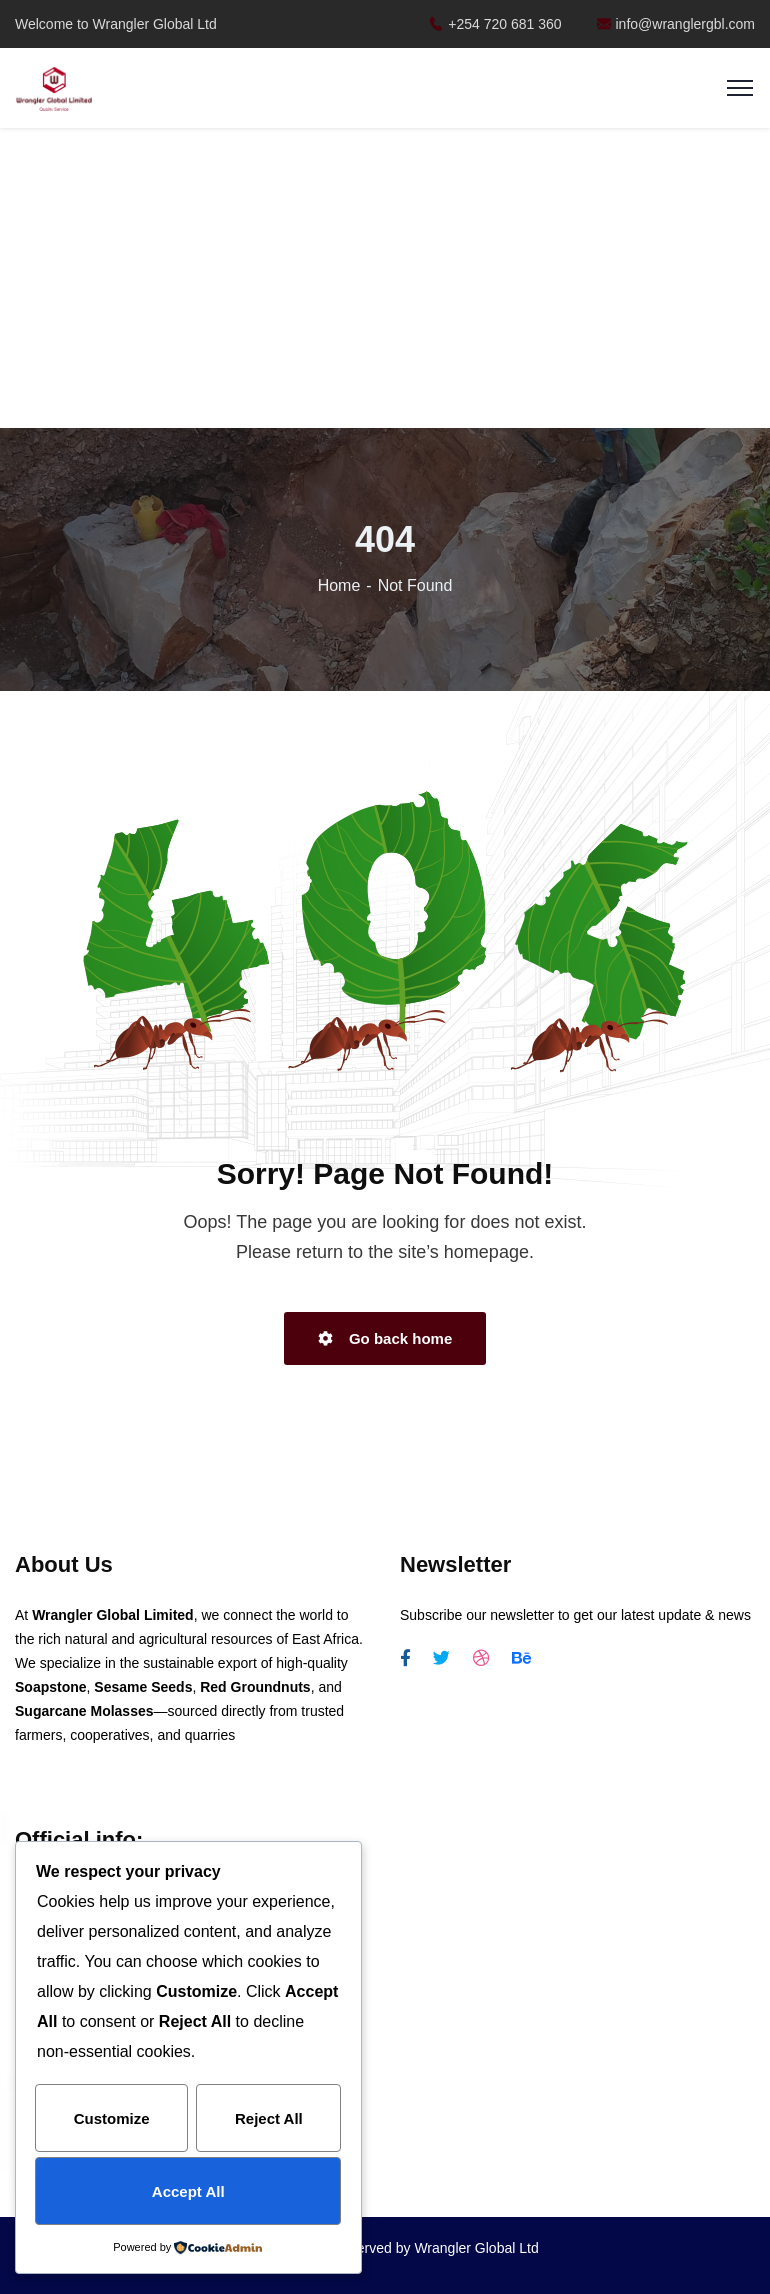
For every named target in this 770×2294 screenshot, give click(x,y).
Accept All (188, 2191)
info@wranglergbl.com (676, 24)
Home (339, 585)
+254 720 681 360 (495, 24)
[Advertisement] (386, 280)
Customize (112, 2119)
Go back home (385, 1338)
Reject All (269, 2119)
